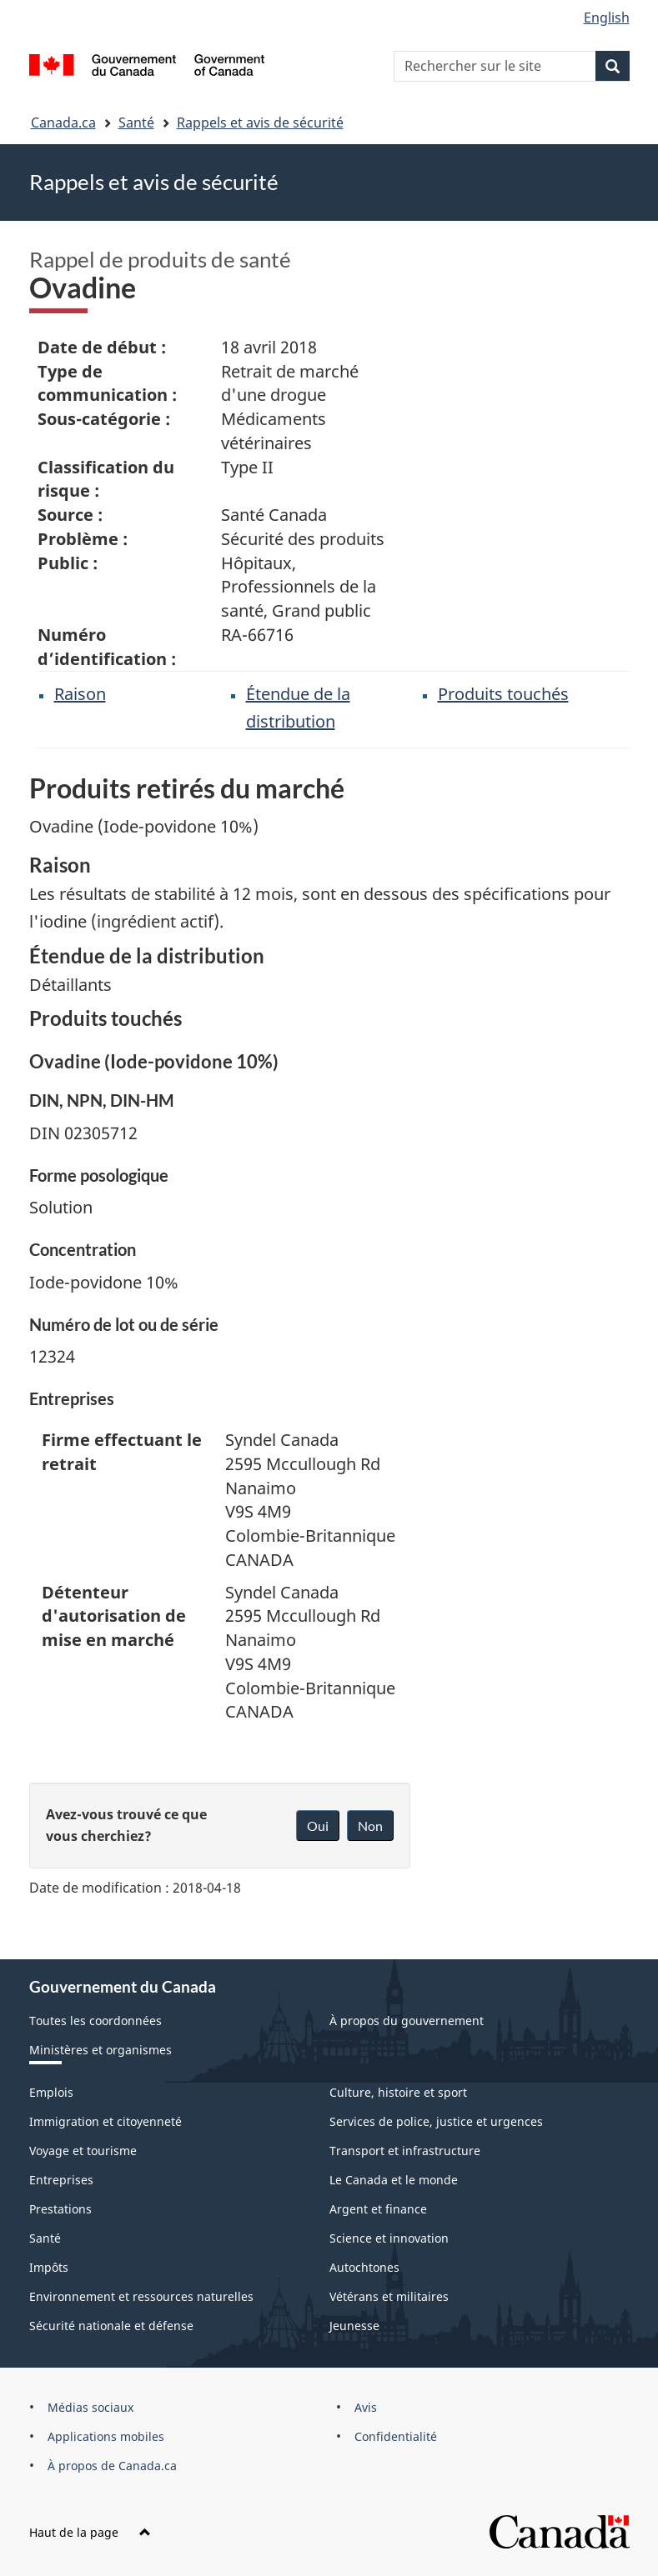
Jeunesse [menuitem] (354, 2325)
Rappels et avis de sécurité (260, 122)
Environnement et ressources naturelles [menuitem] (141, 2296)
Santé (136, 122)
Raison (80, 694)
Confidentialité (395, 2436)
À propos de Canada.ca (112, 2465)
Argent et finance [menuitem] (378, 2209)
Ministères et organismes (100, 2050)
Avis (365, 2407)
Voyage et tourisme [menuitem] (83, 2150)
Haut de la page (90, 2532)
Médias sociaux (90, 2407)
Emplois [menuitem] (51, 2092)
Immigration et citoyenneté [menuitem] (105, 2121)
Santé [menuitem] (45, 2238)
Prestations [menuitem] (60, 2209)
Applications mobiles (106, 2436)
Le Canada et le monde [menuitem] (393, 2180)
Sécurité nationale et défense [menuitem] (111, 2325)
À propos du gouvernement (406, 2020)
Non (370, 1825)
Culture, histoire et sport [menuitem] (398, 2092)
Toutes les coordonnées (95, 2020)
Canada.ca (63, 122)
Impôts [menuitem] (48, 2267)
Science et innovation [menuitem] (389, 2238)
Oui (318, 1825)
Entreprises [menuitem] (61, 2180)
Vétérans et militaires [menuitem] (389, 2296)
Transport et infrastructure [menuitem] (404, 2150)
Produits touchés (503, 694)
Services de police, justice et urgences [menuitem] (436, 2121)
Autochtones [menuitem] (364, 2267)
